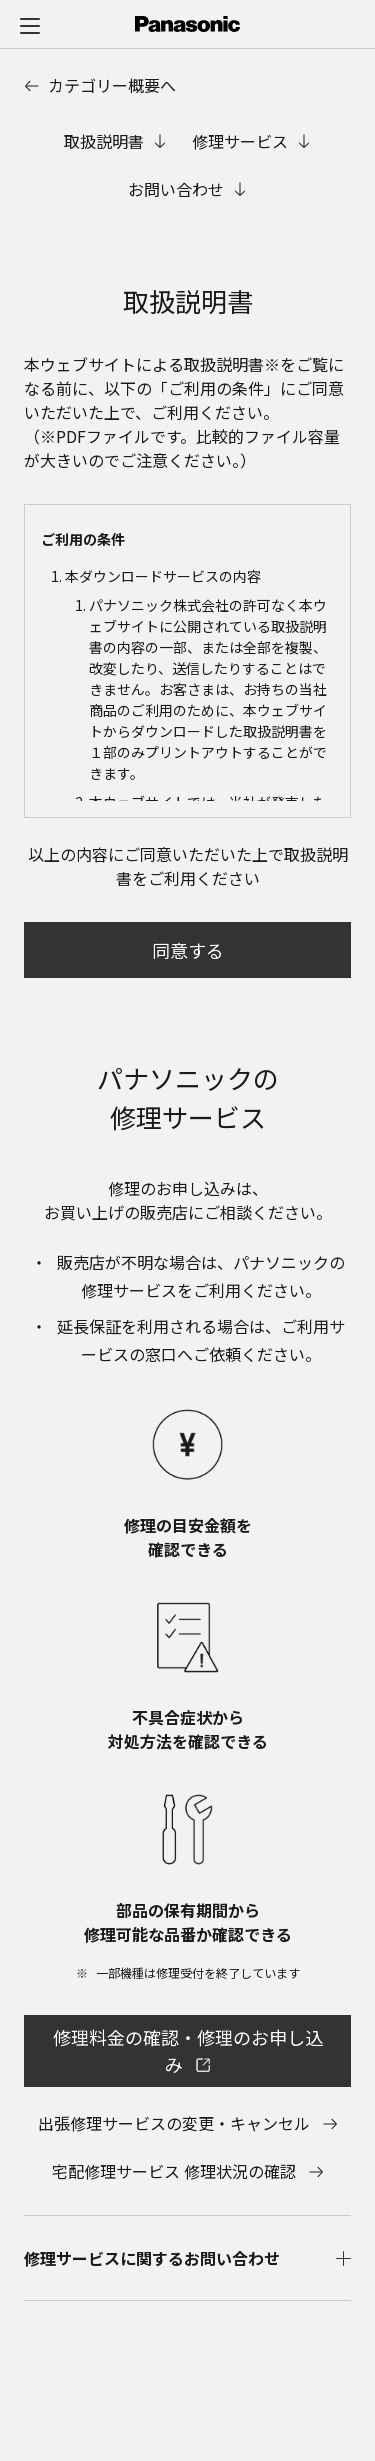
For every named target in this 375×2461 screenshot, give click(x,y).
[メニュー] (30, 25)
